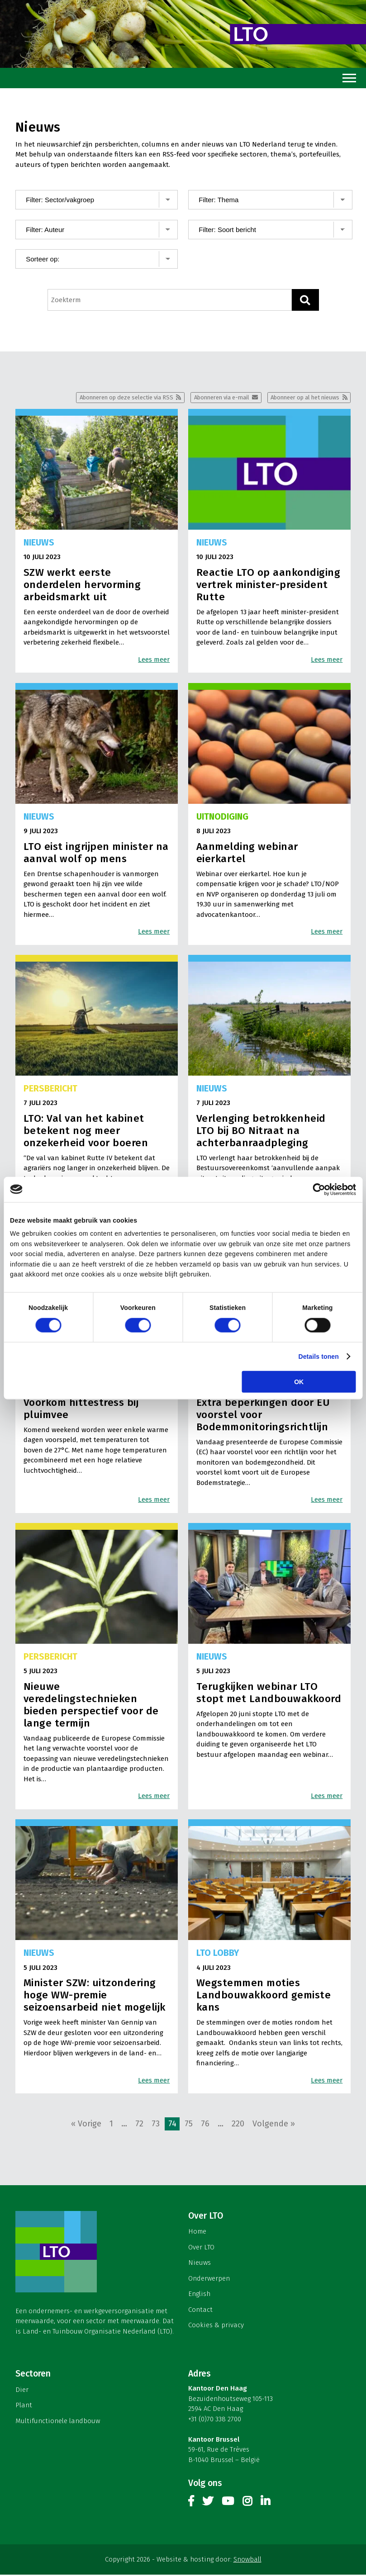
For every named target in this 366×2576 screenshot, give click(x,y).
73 (156, 2125)
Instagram (247, 2504)
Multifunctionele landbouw (57, 2422)
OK (299, 1381)
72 (139, 2125)
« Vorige (86, 2125)
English (199, 2295)
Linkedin (265, 2504)
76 (205, 2125)
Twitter (207, 2504)
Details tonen (318, 1356)
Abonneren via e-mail (208, 398)
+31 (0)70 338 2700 (214, 2420)
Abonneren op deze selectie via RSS (104, 398)
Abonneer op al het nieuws (300, 398)
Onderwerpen (209, 2279)
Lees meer (154, 660)
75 (189, 2125)
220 (238, 2125)
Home (197, 2232)
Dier (22, 2390)
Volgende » (273, 2125)
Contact (200, 2310)
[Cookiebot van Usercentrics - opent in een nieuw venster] (316, 1189)
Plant (23, 2406)
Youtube (228, 2504)
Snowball (247, 2561)
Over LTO (201, 2248)
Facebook (191, 2504)
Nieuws (199, 2263)
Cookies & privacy (216, 2326)
